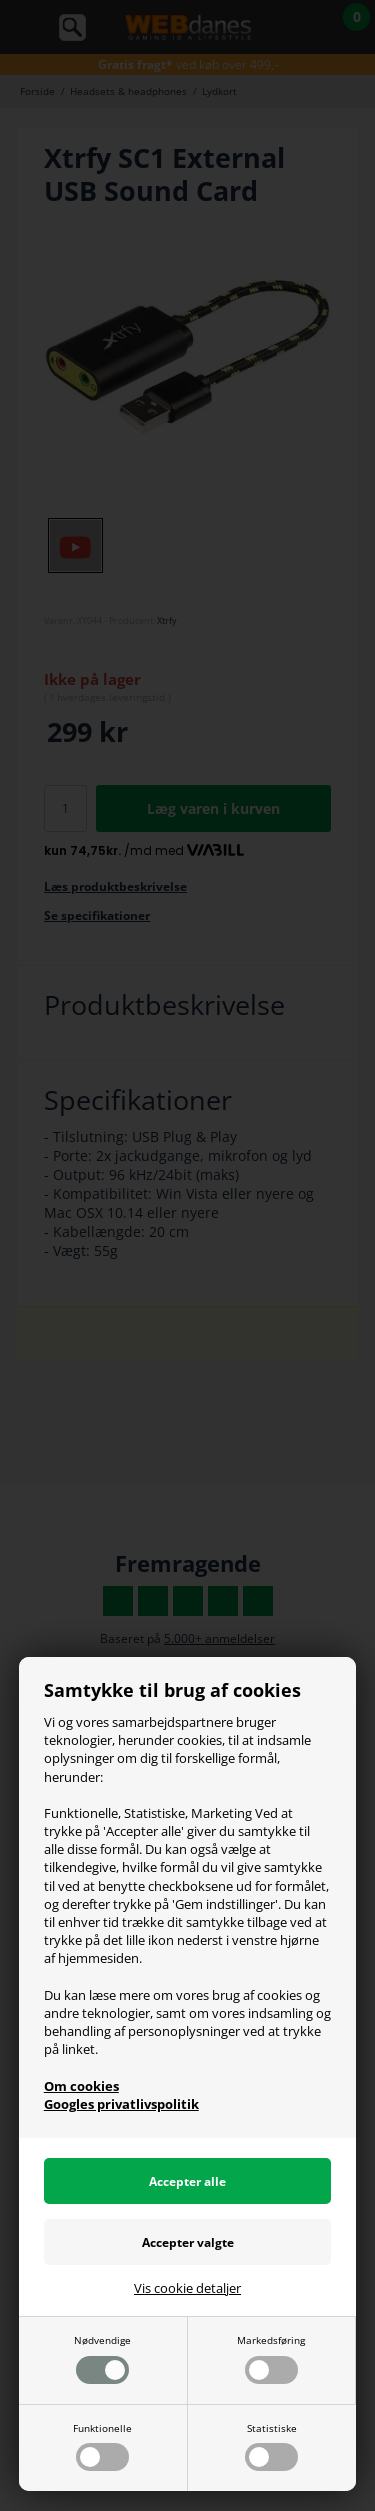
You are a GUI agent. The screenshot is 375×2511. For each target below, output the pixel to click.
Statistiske (271, 2446)
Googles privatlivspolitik (121, 2104)
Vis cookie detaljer (187, 2288)
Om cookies (81, 2086)
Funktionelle (102, 2446)
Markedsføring (271, 2358)
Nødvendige (102, 2358)
